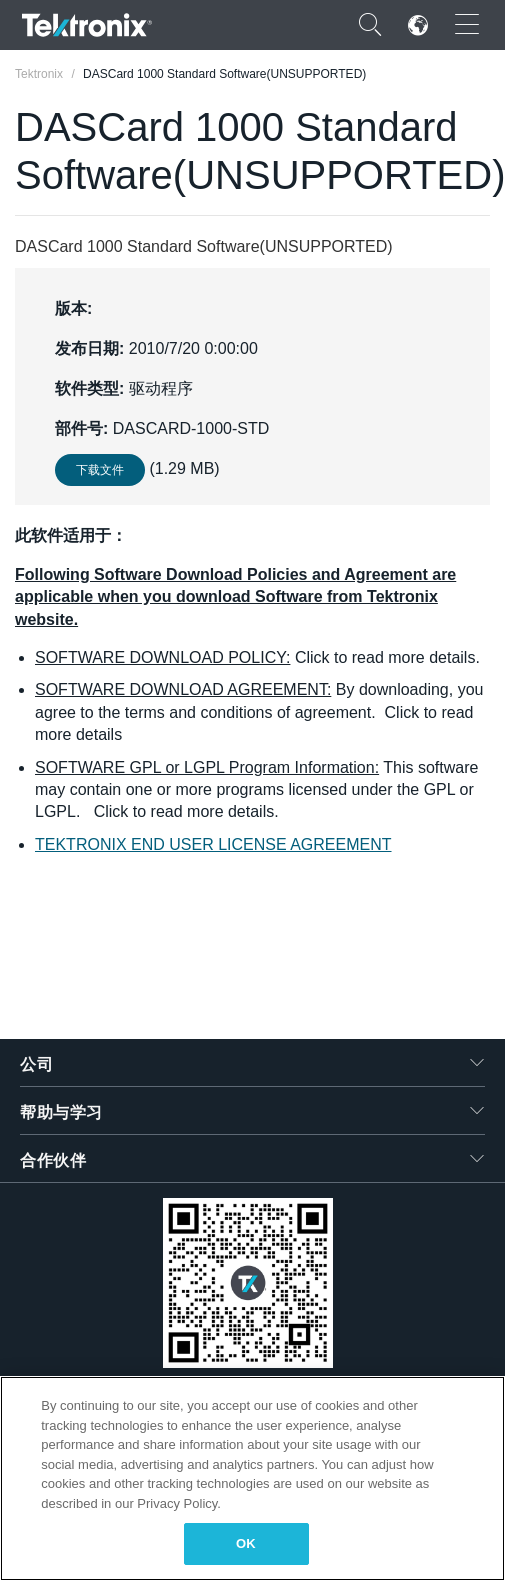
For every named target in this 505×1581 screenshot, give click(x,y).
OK (246, 1543)
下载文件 (100, 470)
